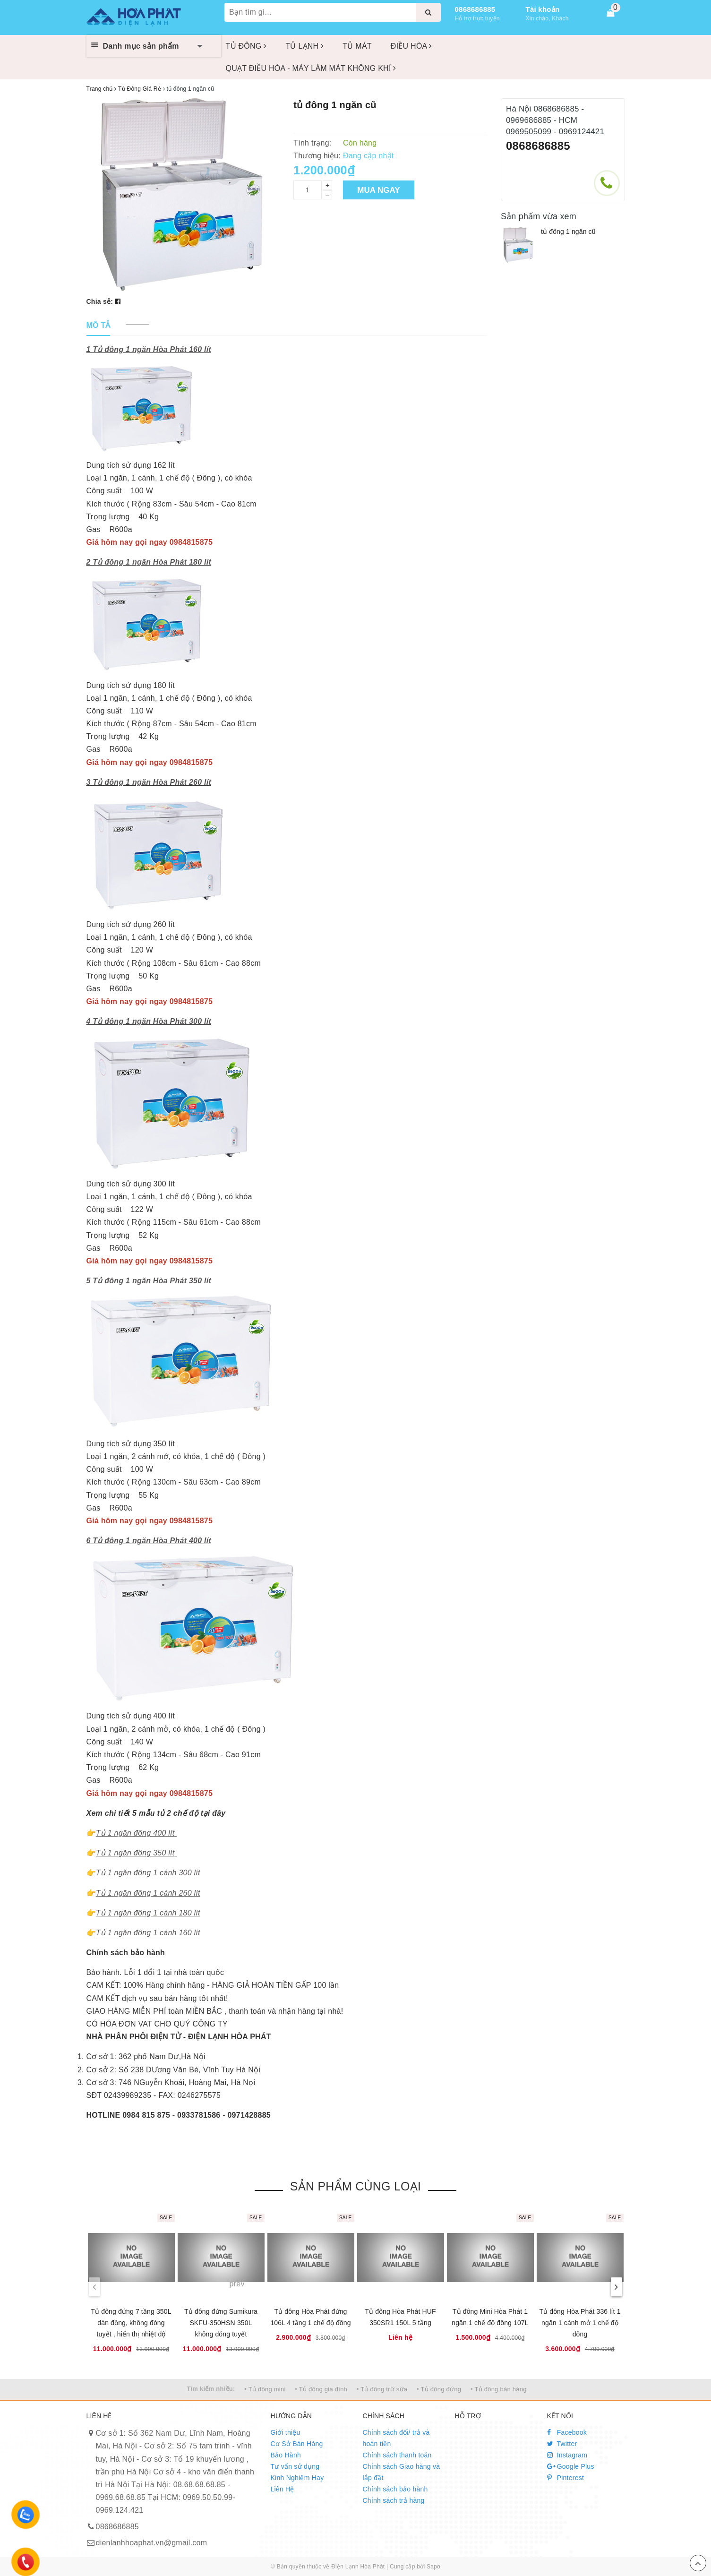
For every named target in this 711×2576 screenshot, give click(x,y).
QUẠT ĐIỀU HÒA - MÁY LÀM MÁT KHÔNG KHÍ (311, 68)
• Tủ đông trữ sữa (382, 2389)
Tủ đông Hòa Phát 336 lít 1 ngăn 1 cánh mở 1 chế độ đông (579, 2323)
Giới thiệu (285, 2432)
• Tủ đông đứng (439, 2389)
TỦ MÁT (357, 46)
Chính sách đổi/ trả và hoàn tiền (396, 2438)
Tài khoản (543, 9)
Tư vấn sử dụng (295, 2466)
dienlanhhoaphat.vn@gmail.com (151, 2543)
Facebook (567, 2432)
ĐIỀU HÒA (411, 46)
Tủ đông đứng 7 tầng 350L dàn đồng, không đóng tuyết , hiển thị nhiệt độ (131, 2323)
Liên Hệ (282, 2489)
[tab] (98, 326)
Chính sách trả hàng (394, 2500)
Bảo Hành (286, 2455)
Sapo (433, 2566)
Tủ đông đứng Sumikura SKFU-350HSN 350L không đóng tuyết (220, 2323)
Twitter (562, 2443)
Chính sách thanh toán (397, 2455)
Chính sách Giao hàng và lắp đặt (401, 2472)
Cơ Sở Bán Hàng (297, 2443)
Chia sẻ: (99, 301)
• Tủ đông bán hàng (499, 2389)
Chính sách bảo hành (395, 2489)
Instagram (567, 2455)
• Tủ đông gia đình (321, 2389)
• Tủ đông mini (264, 2389)
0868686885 (475, 9)
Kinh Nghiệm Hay (297, 2478)
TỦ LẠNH (304, 46)
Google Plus (570, 2466)
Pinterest (565, 2478)
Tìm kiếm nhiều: (211, 2388)
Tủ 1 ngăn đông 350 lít (135, 1853)
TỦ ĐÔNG (246, 46)
